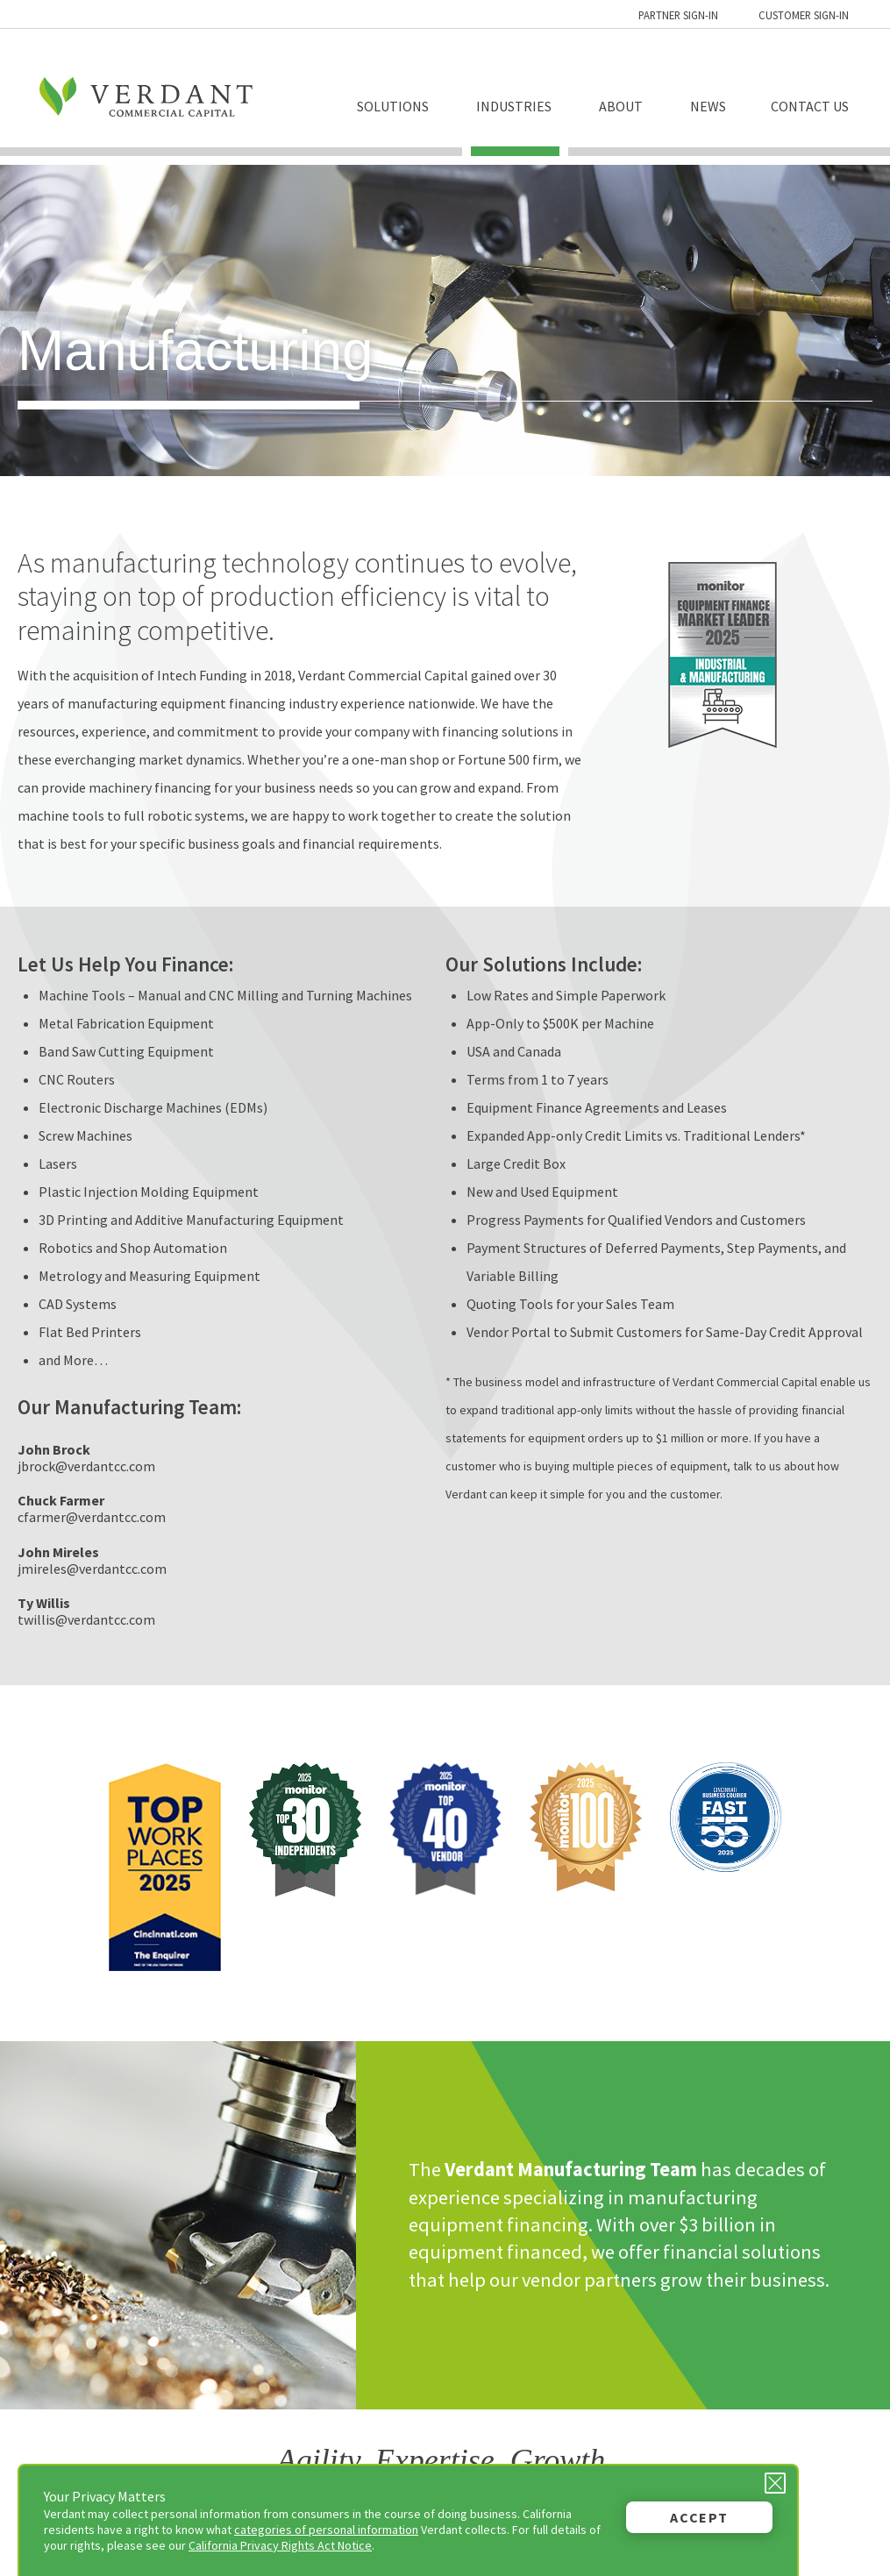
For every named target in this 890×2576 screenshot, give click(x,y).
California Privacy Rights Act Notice (280, 2545)
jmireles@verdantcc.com (92, 1568)
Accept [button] (699, 2517)
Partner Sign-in (678, 15)
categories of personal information (326, 2529)
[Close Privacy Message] (775, 2483)
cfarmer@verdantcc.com (92, 1517)
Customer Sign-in (803, 15)
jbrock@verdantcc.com (86, 1466)
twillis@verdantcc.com (86, 1619)
